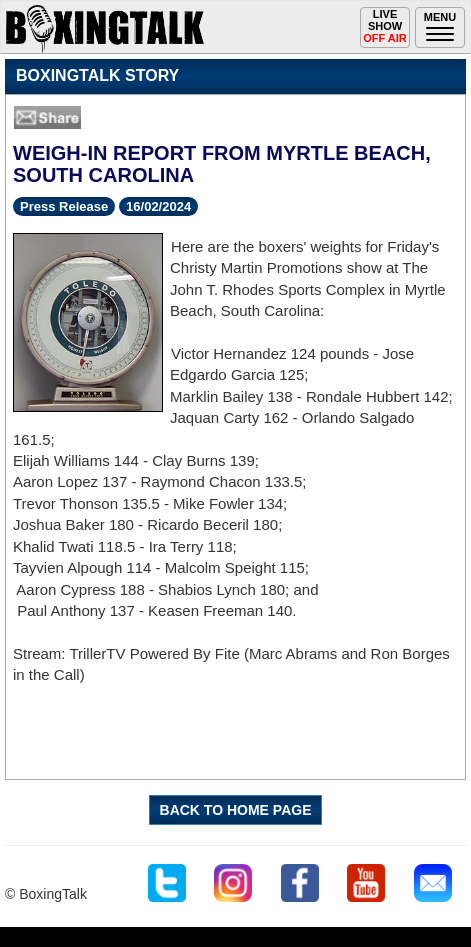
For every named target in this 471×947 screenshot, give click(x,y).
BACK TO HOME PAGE (236, 810)
